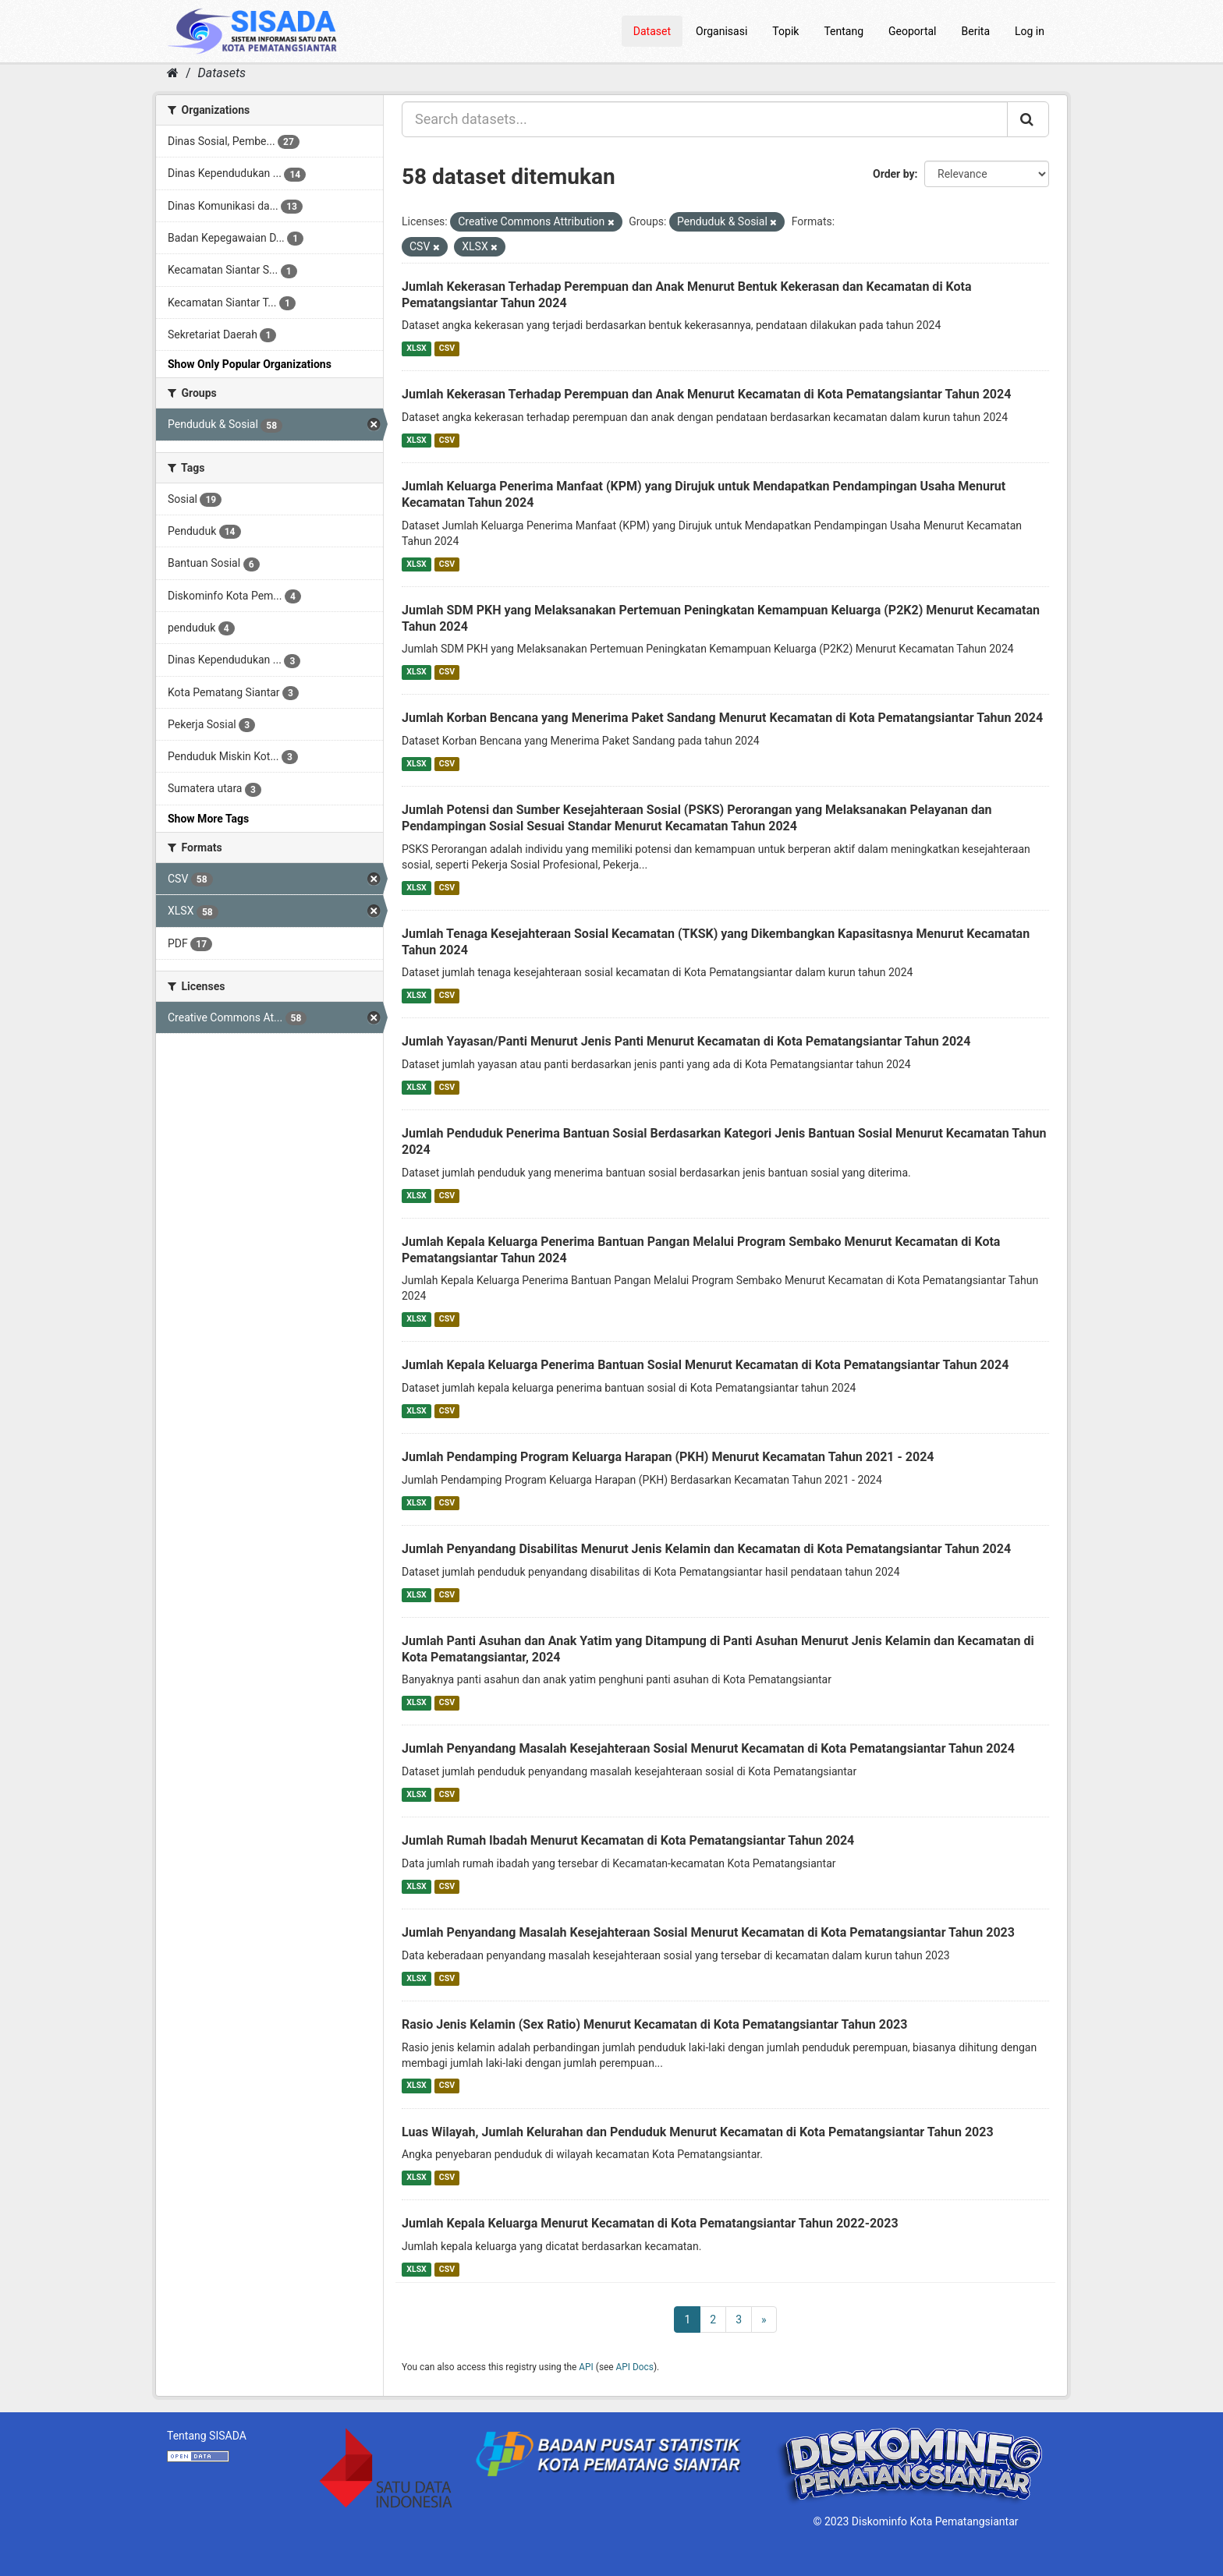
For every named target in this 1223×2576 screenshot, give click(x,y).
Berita (976, 31)
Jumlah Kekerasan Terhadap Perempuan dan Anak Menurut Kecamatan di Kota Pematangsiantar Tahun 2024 (706, 394)
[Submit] (1028, 119)
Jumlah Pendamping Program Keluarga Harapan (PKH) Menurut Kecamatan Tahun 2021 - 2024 (668, 1456)
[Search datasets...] (705, 119)
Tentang (843, 31)
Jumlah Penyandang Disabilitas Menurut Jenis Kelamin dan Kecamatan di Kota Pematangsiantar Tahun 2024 (706, 1548)
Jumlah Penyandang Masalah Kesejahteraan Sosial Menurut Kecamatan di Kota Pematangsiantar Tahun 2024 (708, 1748)
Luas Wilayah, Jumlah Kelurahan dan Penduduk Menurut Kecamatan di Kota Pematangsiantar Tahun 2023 (698, 2132)
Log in (1029, 31)
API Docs (635, 2367)
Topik (785, 31)
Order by (894, 174)
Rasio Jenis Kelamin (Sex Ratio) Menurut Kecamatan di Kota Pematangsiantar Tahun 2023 (654, 2024)
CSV (447, 348)
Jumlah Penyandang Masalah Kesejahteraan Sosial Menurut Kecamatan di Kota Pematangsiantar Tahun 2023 (708, 1932)
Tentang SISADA (206, 2435)
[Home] (173, 72)
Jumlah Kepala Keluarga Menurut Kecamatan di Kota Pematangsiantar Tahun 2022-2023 (650, 2223)
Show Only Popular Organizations (249, 364)
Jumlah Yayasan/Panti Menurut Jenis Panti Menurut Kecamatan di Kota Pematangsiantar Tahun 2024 (686, 1041)
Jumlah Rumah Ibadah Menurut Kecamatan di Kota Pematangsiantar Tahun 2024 (628, 1840)
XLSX (416, 348)
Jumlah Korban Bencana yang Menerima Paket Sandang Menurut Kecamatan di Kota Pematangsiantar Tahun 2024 (722, 717)
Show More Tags (208, 818)
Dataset (652, 31)
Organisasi (721, 31)
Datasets (222, 72)
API (586, 2367)
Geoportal (912, 31)
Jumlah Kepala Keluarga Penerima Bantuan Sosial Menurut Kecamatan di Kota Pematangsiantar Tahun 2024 (705, 1364)
